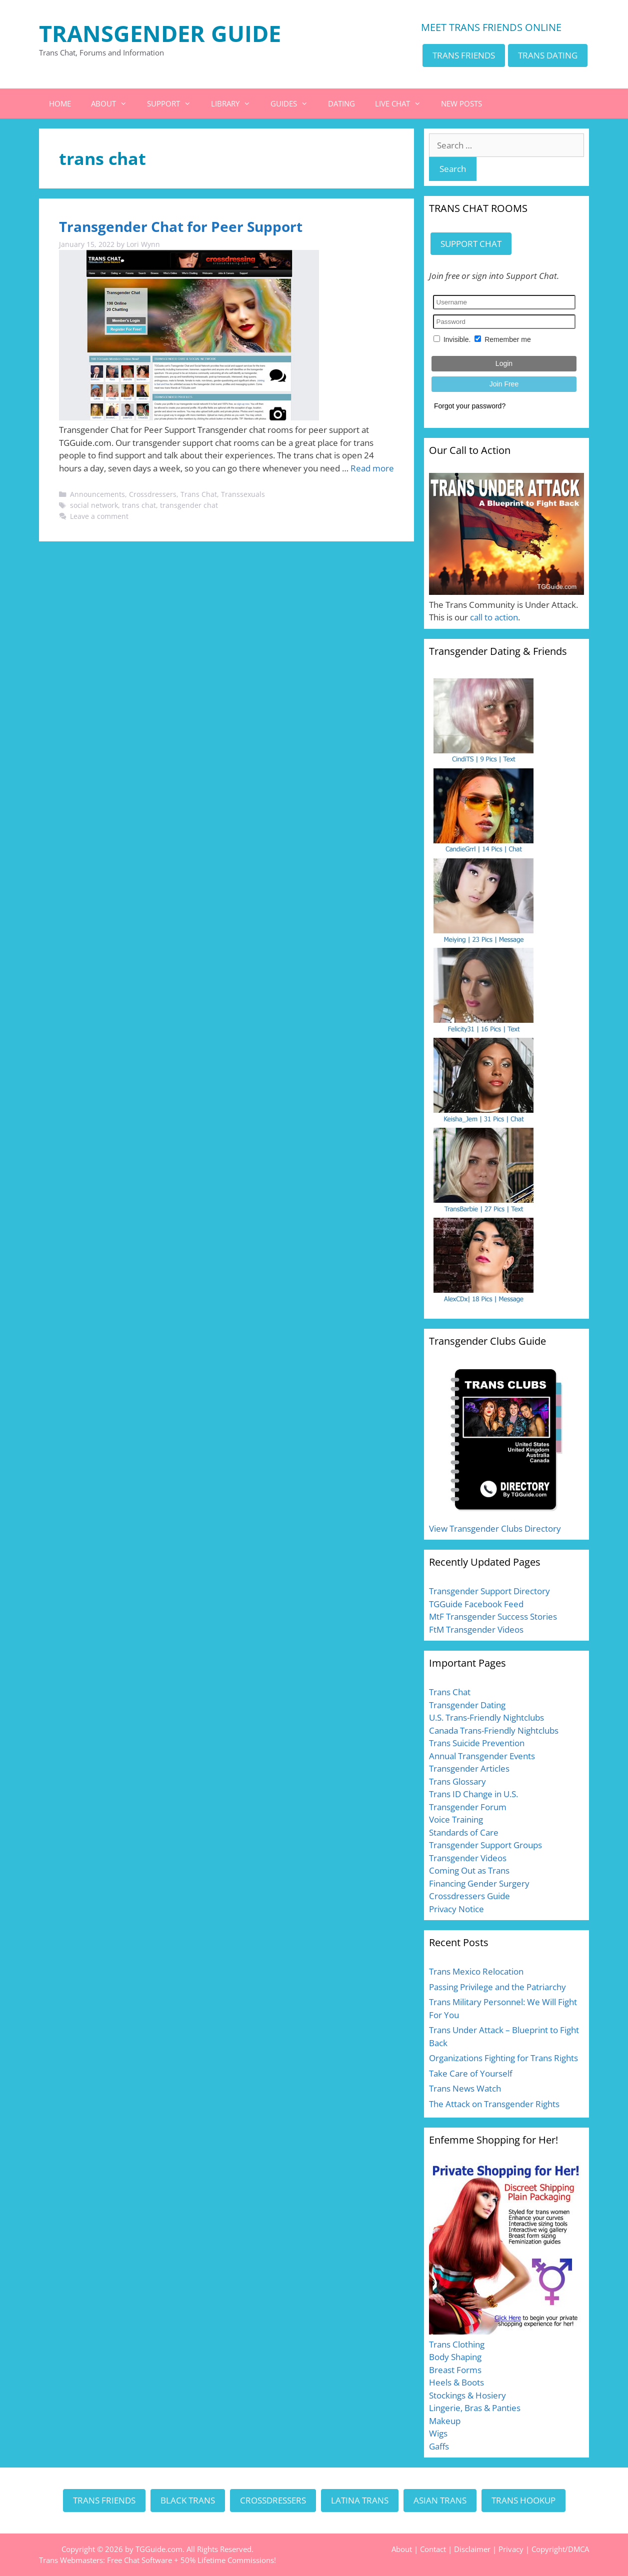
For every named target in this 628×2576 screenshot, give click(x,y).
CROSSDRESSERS (273, 2500)
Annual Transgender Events (482, 1756)
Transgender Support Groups (485, 1845)
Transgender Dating (467, 1705)
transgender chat (189, 505)
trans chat (139, 505)
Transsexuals (243, 494)
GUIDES (294, 103)
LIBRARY (235, 103)
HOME (60, 103)
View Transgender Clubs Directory (495, 1528)
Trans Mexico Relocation (476, 1971)
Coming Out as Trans (469, 1870)
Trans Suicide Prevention (476, 1743)
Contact (433, 2549)
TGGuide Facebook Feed (476, 1604)
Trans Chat (198, 494)
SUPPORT (174, 103)
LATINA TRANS (359, 2500)
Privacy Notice (456, 1909)
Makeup (444, 2421)
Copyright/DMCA (560, 2549)
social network (94, 505)
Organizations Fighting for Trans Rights (503, 2058)
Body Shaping (455, 2357)
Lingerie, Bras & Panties (474, 2408)
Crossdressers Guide (469, 1896)
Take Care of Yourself (470, 2073)
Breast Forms (455, 2370)
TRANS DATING (548, 55)
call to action (494, 617)
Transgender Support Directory (489, 1591)
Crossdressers (152, 494)
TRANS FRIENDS (463, 55)
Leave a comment (99, 516)
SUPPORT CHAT (471, 243)
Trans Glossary (457, 1781)
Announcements (97, 494)
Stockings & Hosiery (467, 2395)
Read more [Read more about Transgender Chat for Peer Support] (372, 468)
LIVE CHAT (403, 103)
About (402, 2549)
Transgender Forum (467, 1807)
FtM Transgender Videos (476, 1629)
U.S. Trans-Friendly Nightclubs (486, 1717)
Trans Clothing (456, 2344)
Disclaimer (472, 2549)
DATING (341, 103)
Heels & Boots (456, 2382)
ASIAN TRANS (440, 2500)
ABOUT (114, 103)
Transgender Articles (469, 1768)
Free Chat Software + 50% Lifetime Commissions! (191, 2560)
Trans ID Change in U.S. (473, 1794)
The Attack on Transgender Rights (494, 2104)
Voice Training (456, 1819)
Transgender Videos (467, 1858)
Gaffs (439, 2446)
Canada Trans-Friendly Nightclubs (493, 1730)
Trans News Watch (465, 2088)
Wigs (438, 2433)
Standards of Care (463, 1832)
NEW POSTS (461, 103)
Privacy (511, 2549)
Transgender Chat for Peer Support (180, 226)
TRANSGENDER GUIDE (160, 33)
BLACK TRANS (187, 2500)
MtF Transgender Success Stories (493, 1616)
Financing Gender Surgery (479, 1883)
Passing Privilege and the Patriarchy (497, 1987)
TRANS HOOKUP (524, 2500)
